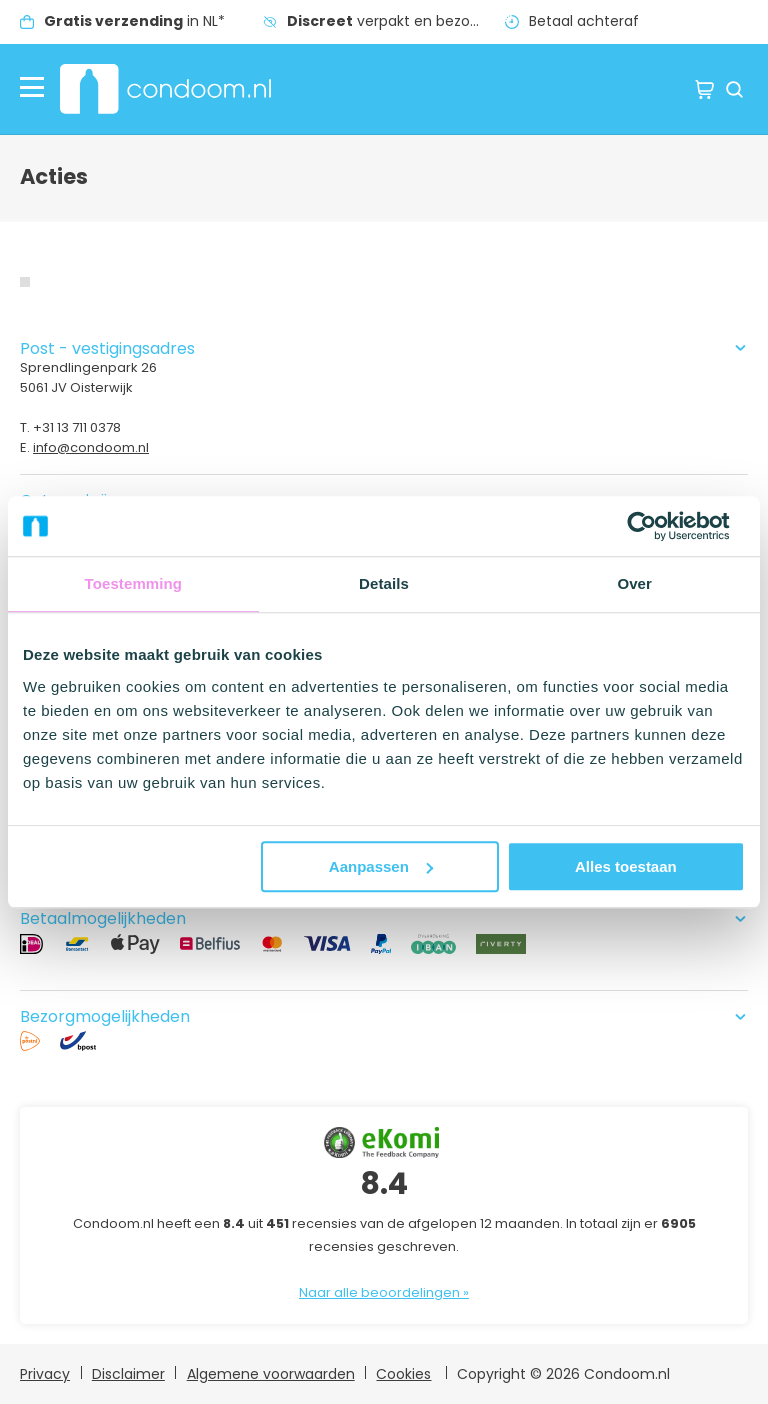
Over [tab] (634, 583)
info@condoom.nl (91, 447)
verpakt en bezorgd (390, 21)
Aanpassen (381, 866)
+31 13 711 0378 (77, 427)
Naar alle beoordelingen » (384, 1292)
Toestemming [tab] (134, 583)
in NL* (134, 21)
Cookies (403, 1374)
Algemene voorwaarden (271, 1374)
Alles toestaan (626, 866)
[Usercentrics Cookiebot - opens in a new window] (657, 526)
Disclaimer (128, 1374)
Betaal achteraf (584, 21)
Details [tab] (384, 583)
